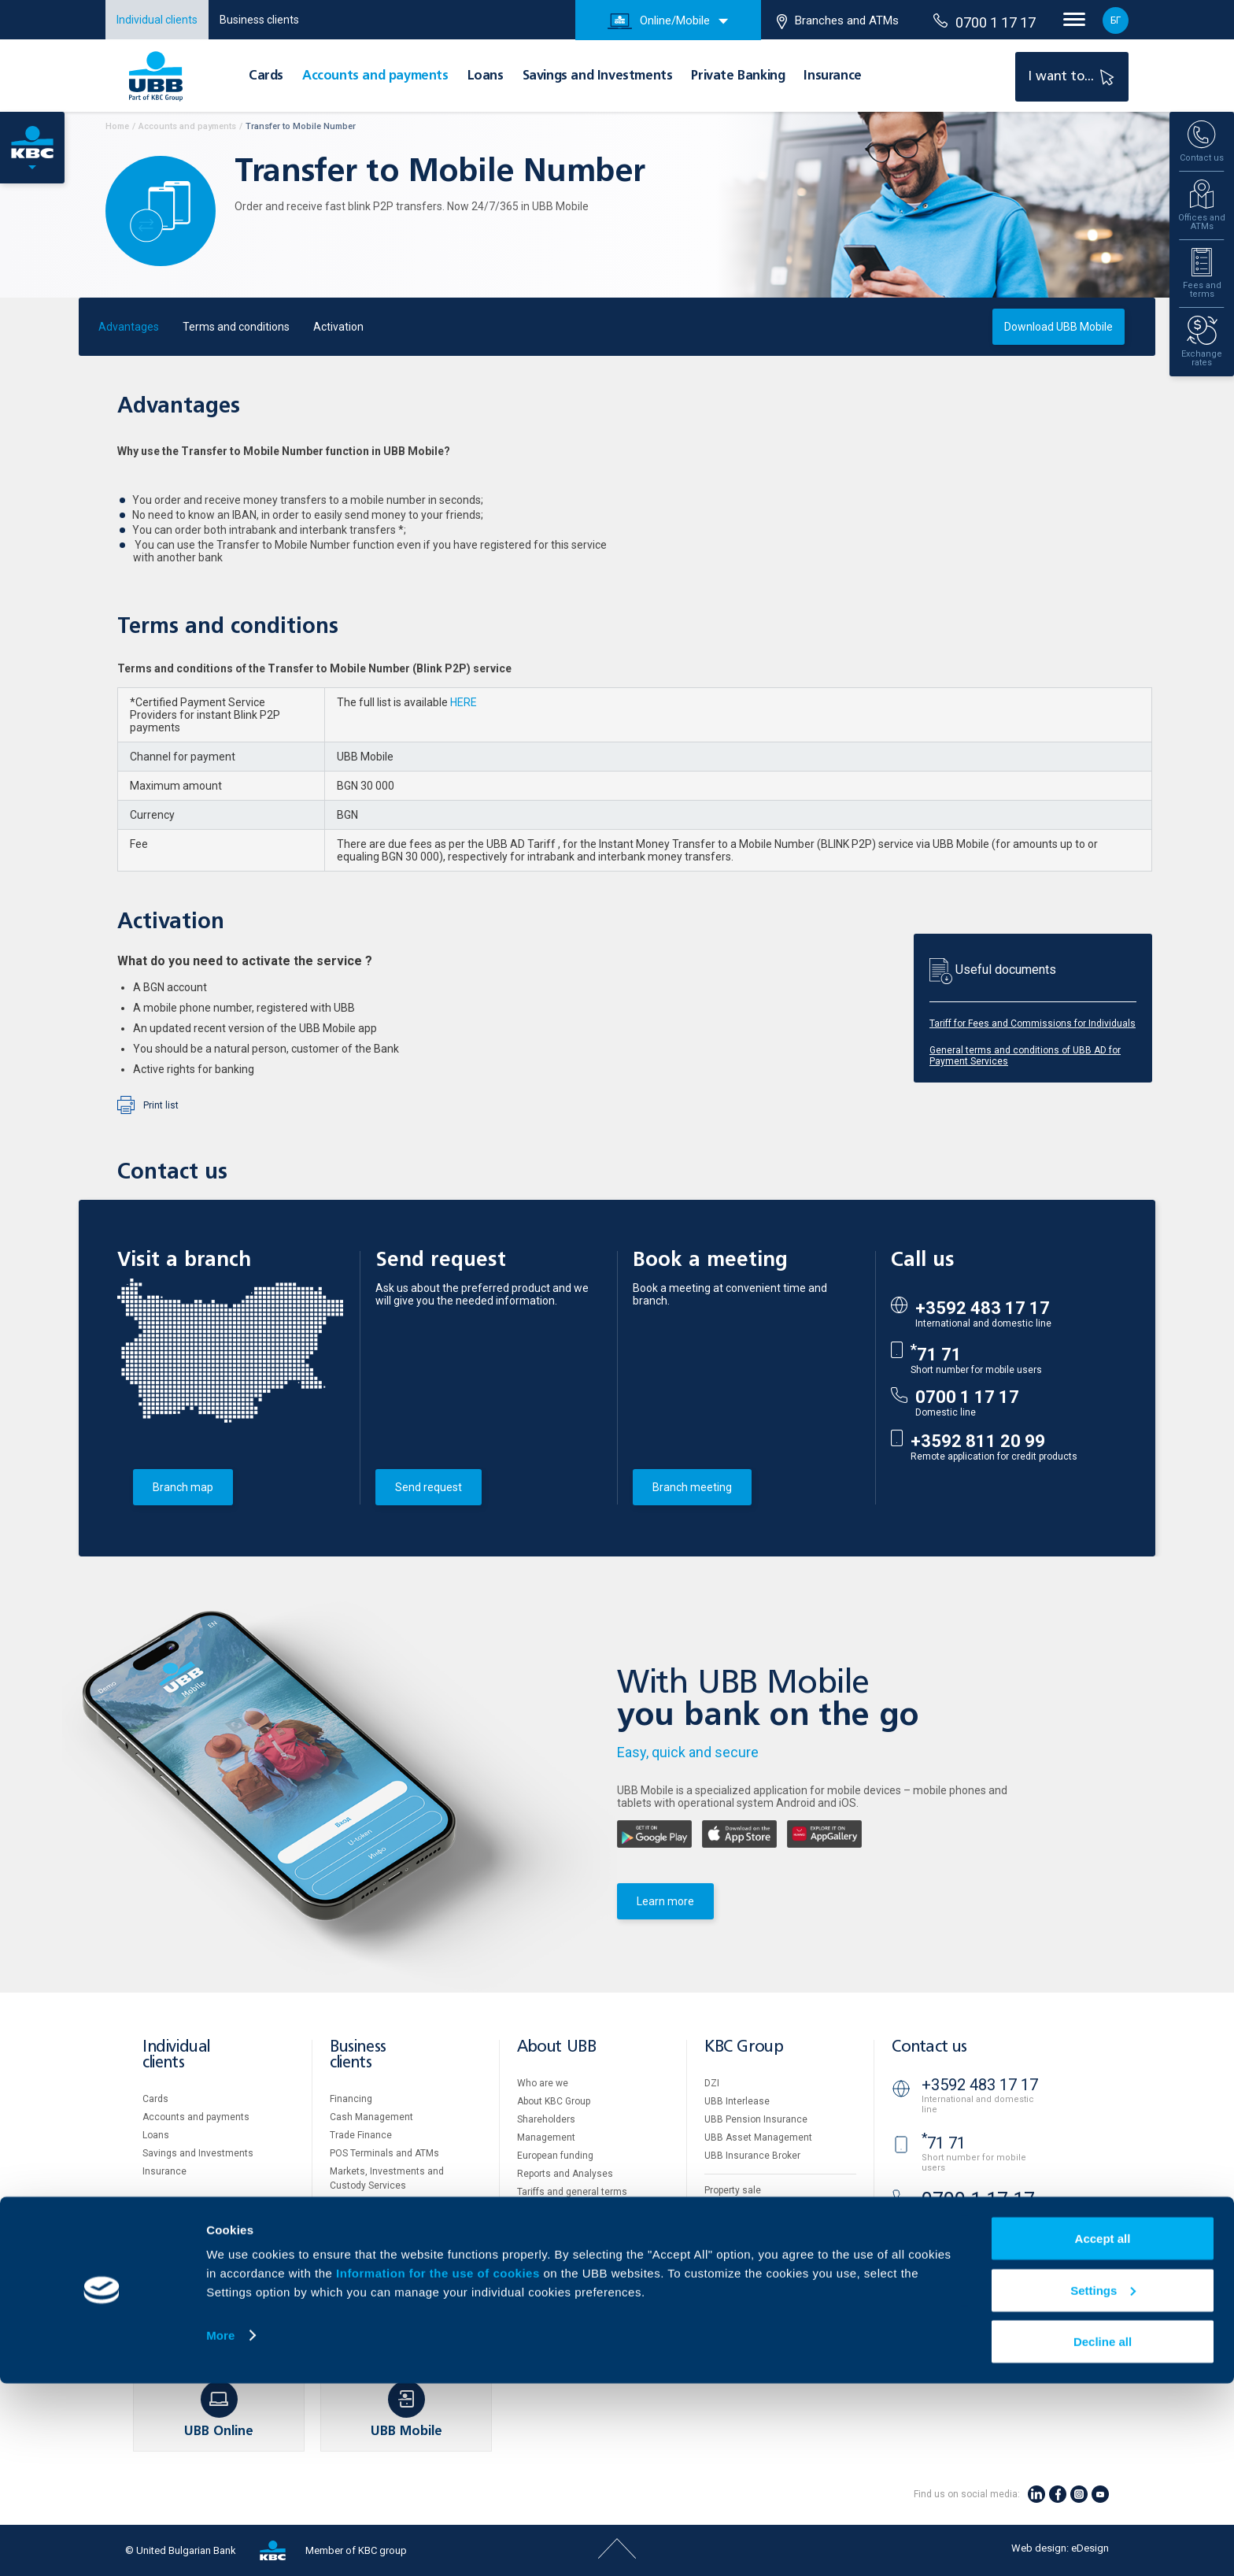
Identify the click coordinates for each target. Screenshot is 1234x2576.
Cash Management (371, 2117)
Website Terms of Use (752, 2224)
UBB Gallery (542, 2228)
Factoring (350, 2203)
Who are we (542, 2083)
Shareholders (546, 2119)
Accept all (1103, 2430)
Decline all (1102, 2534)
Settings (1103, 2482)
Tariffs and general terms (572, 2191)
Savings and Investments (598, 76)
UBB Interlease (737, 2101)
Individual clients (157, 19)
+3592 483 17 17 (982, 1308)
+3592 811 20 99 (978, 1441)
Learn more (665, 1901)
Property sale (732, 2190)
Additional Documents (566, 2209)
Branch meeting (692, 1487)
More (220, 2527)
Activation (338, 326)
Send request (428, 1487)
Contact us (929, 2047)
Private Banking (738, 76)
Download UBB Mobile (1058, 326)
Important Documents (752, 2279)
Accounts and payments (375, 76)
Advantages (128, 326)
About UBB (556, 2047)
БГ (1115, 20)
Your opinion (544, 2282)
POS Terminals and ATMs (384, 2153)
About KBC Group (553, 2101)
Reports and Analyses (565, 2173)
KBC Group (743, 2047)
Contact (534, 2300)
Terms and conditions (236, 326)
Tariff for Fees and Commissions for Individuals (1032, 1023)
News (529, 2264)
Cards (266, 76)
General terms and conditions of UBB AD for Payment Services (1025, 1056)
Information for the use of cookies (439, 2465)
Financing (351, 2098)
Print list (161, 1105)
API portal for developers (757, 2297)
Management (546, 2137)
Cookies (722, 2242)
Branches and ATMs (838, 21)
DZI (711, 2083)
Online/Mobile (659, 21)
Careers (534, 2246)
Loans (485, 76)
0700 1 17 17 (984, 22)
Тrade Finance (361, 2135)
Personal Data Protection (758, 2261)
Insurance (832, 76)
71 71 (936, 1354)
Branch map (183, 1487)
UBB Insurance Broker (752, 2155)
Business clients (259, 19)
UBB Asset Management (758, 2137)
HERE (463, 702)
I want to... (1073, 76)
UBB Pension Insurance (755, 2119)
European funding (555, 2155)
